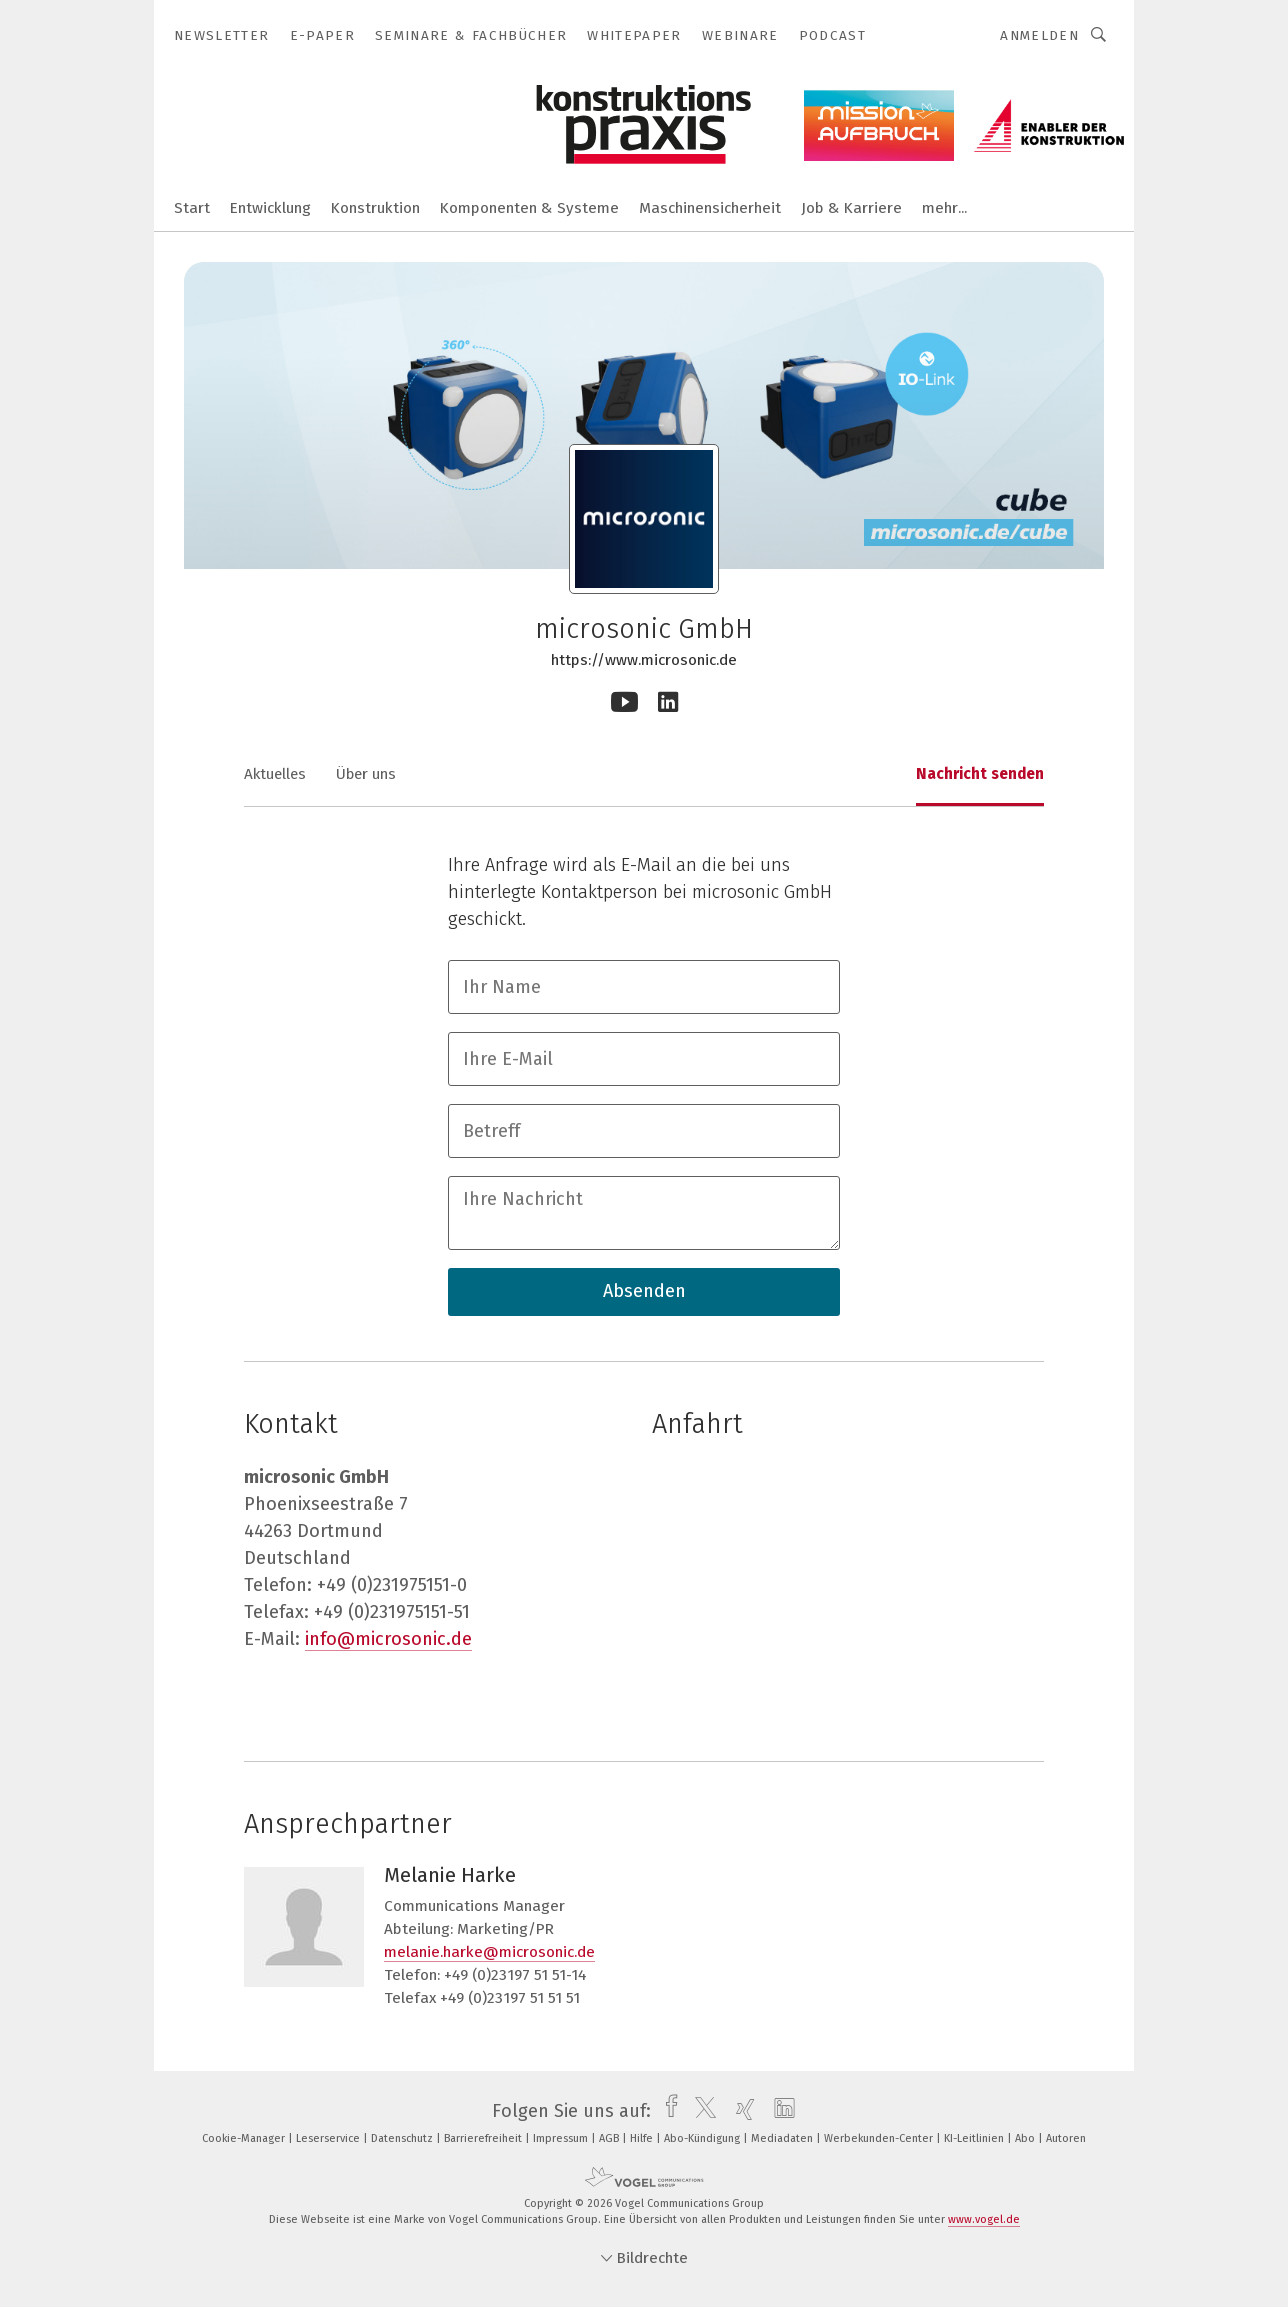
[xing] (740, 2111)
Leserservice (329, 2138)
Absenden (644, 1291)
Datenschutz (403, 2138)
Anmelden (1039, 35)
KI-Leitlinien (975, 2138)
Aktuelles (275, 774)
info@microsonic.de (388, 1639)
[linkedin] (779, 2111)
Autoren (1066, 2138)
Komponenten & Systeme (529, 208)
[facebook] (666, 2111)
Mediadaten (783, 2138)
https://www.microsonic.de (644, 660)
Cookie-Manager (245, 2138)
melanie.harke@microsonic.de (489, 1952)
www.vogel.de (984, 2219)
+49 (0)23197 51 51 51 (510, 1998)
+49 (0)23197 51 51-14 (515, 1975)
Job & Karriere (851, 208)
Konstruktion (375, 208)
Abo (1026, 2138)
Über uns (366, 774)
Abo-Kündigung (703, 2138)
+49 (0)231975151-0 (392, 1585)
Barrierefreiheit (484, 2138)
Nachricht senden (980, 774)
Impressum (562, 2138)
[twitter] (700, 2111)
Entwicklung (270, 208)
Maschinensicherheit (710, 208)
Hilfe (643, 2138)
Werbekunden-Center (880, 2138)
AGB (610, 2138)
